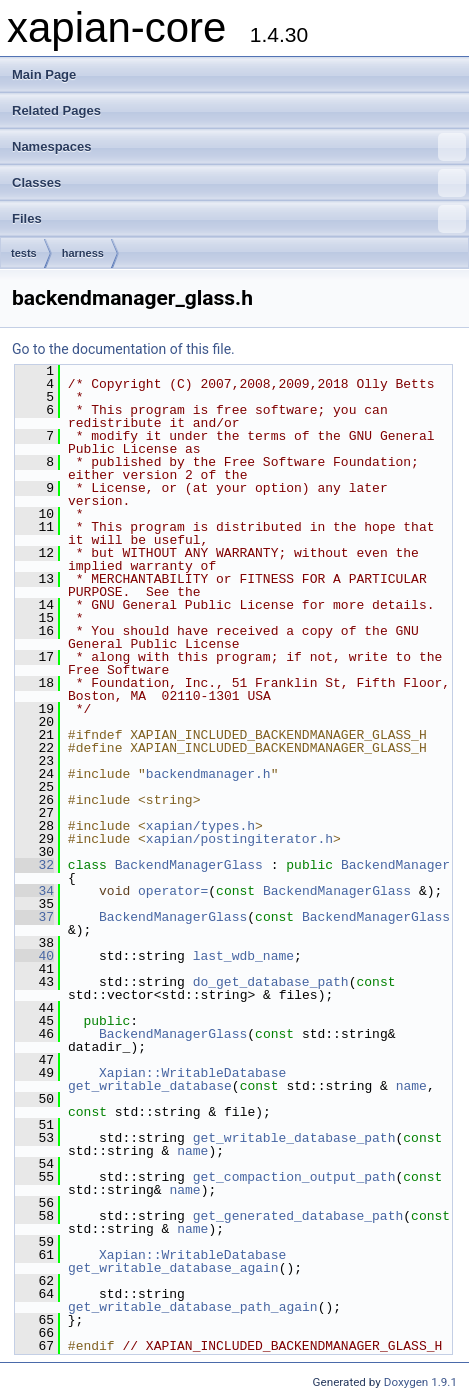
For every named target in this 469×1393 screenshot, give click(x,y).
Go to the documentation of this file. (123, 349)
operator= (173, 891)
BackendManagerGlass (189, 865)
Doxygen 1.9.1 (420, 1382)
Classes (239, 183)
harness (83, 253)
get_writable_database (150, 1086)
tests (24, 253)
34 (34, 891)
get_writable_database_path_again (193, 1307)
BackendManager (395, 865)
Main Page (44, 74)
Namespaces (239, 147)
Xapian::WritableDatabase (192, 1073)
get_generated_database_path (298, 1216)
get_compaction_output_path (294, 1177)
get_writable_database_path (294, 1138)
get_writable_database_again (173, 1268)
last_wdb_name (243, 956)
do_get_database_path (271, 982)
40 (34, 956)
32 (34, 865)
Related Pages (56, 110)
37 (34, 917)
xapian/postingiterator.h (239, 839)
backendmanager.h (208, 774)
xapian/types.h (200, 826)
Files (239, 219)
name (411, 1086)
